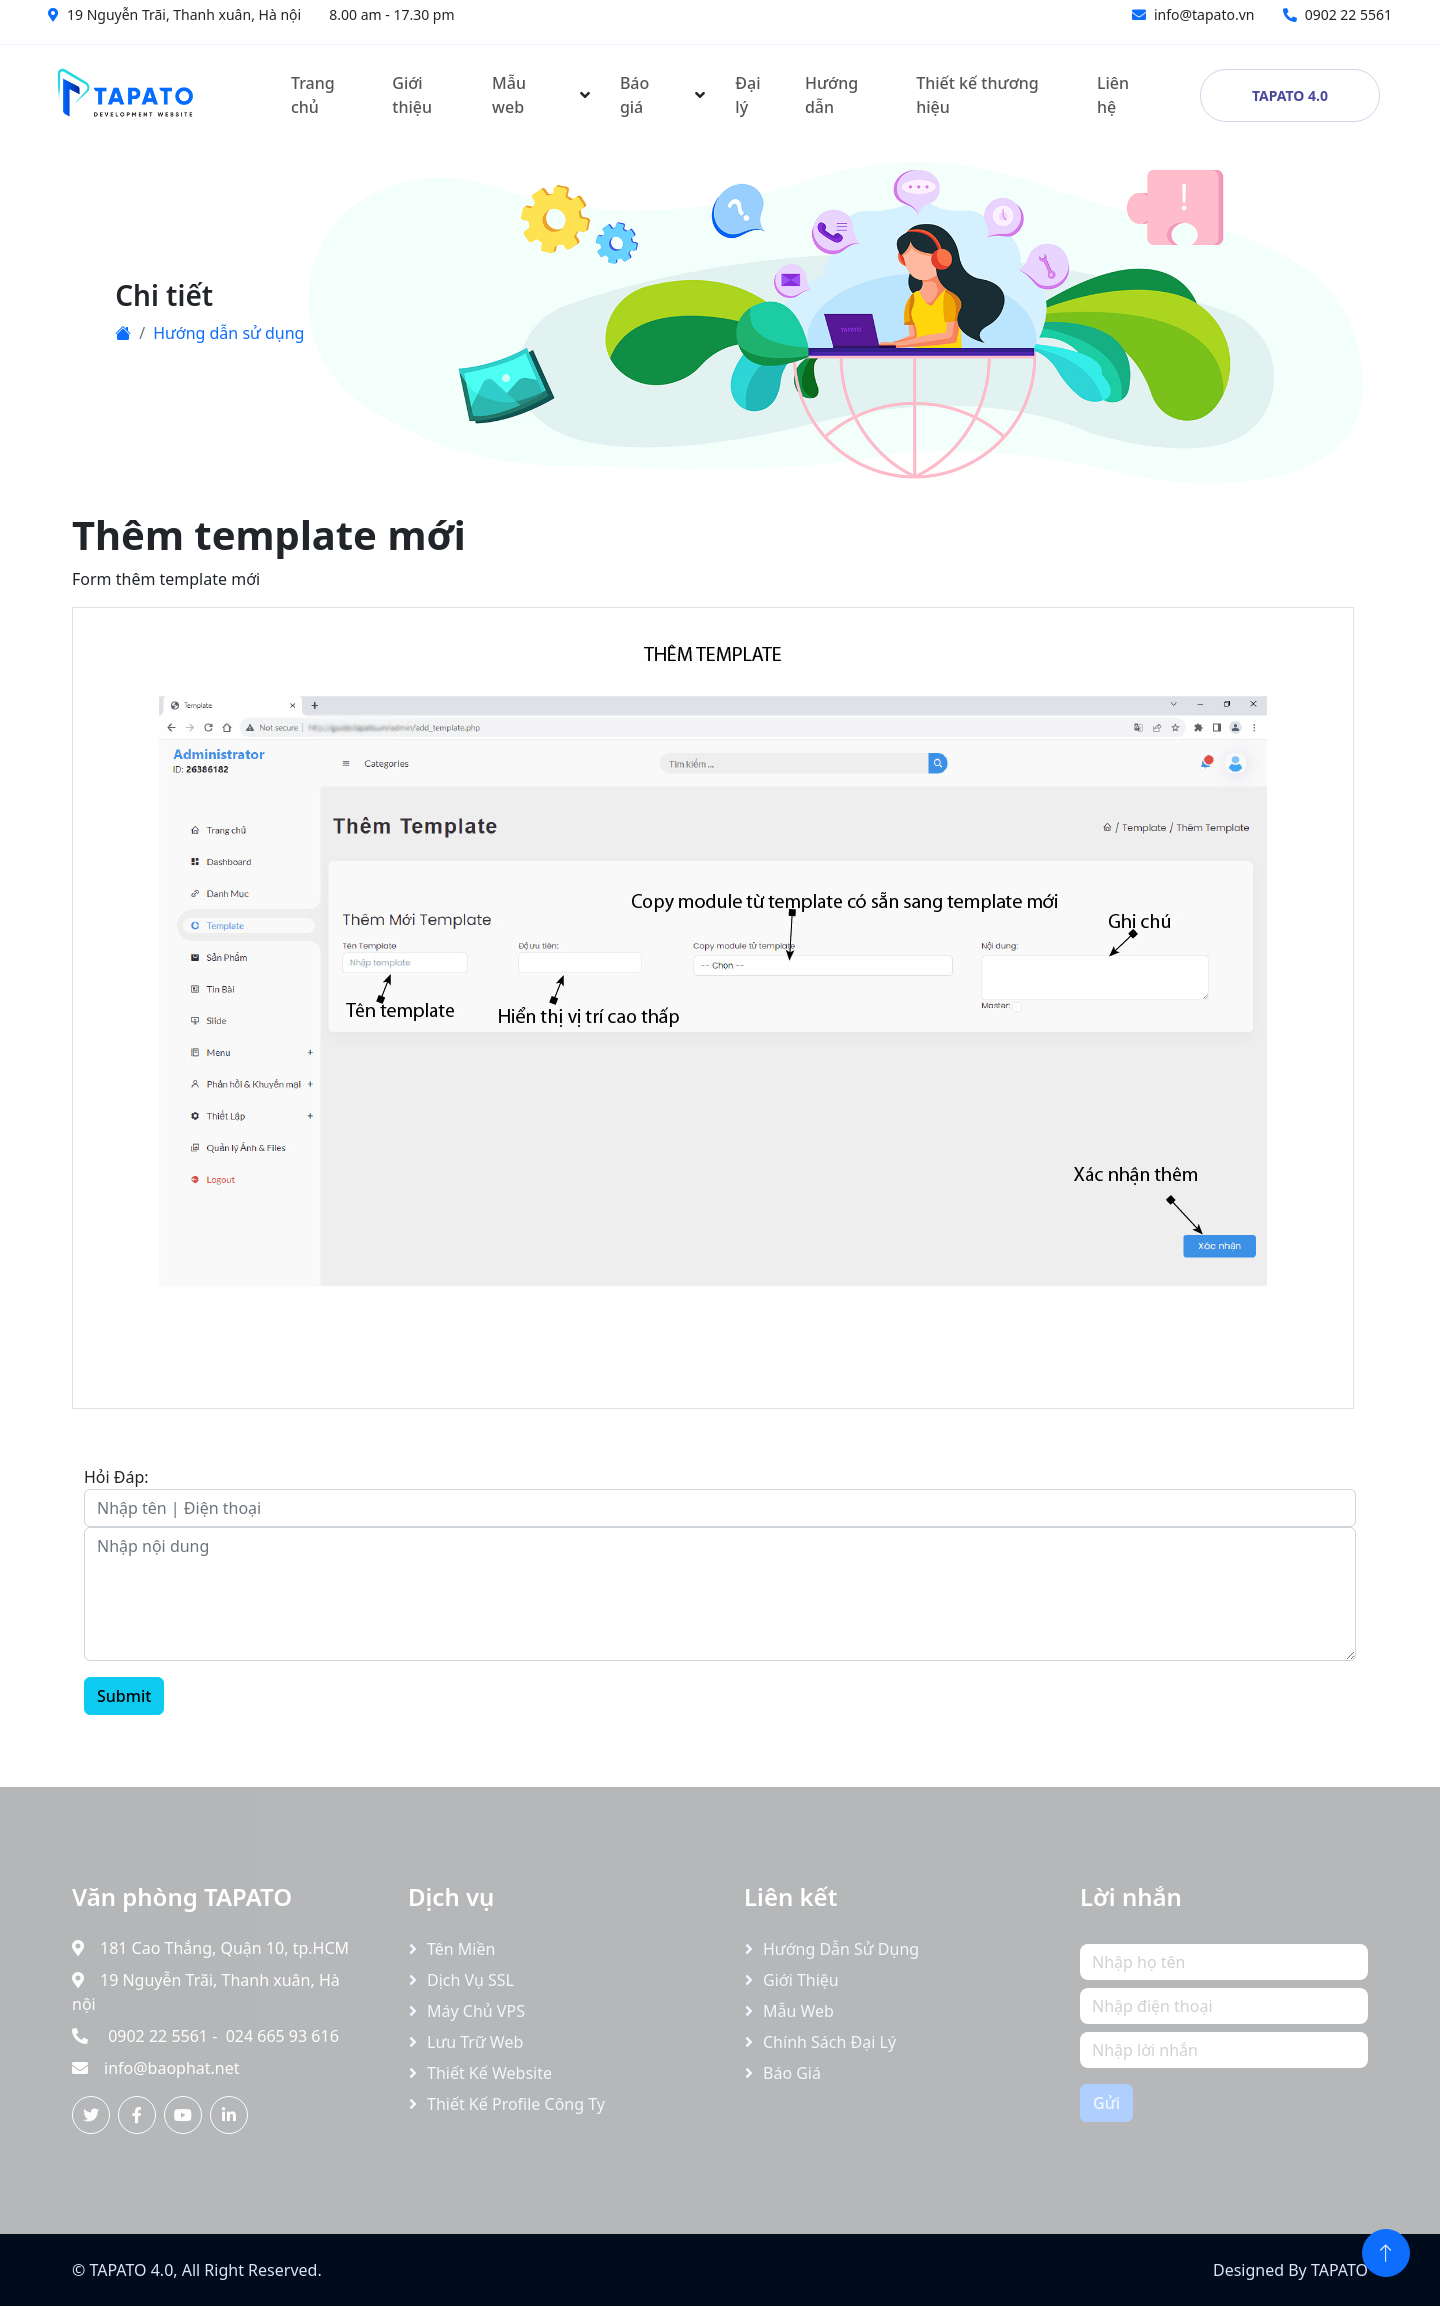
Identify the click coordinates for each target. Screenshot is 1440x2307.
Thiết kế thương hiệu (977, 95)
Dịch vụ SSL (470, 1980)
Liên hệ (1113, 95)
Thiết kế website (489, 2073)
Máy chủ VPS (476, 2011)
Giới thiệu (412, 95)
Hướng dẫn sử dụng (228, 333)
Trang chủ (313, 95)
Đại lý (747, 95)
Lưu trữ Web (475, 2042)
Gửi (1106, 2103)
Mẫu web (509, 95)
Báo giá (634, 95)
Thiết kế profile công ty (516, 2104)
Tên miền (461, 1949)
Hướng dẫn (831, 95)
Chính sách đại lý (829, 2042)
